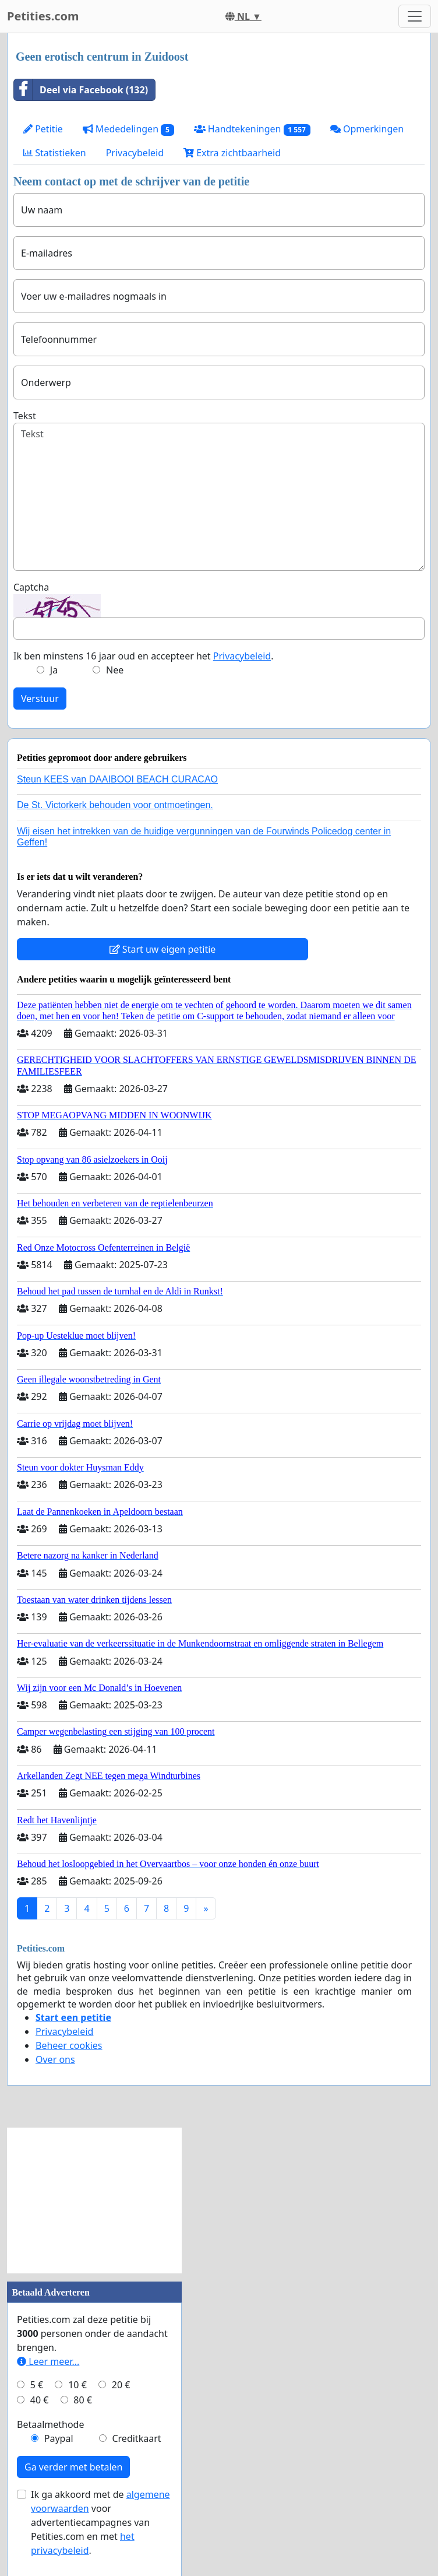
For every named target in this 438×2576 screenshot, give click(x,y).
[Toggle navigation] (414, 16)
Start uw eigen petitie (163, 949)
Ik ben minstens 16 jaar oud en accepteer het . (143, 656)
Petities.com (43, 16)
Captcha (31, 587)
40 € (39, 2399)
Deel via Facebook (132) (81, 89)
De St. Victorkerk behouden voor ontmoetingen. (115, 805)
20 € (121, 2384)
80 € (82, 2399)
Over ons (55, 2059)
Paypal (58, 2438)
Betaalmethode (50, 2424)
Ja (54, 670)
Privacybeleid (135, 152)
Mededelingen (128, 129)
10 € (77, 2384)
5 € (36, 2384)
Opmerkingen (367, 128)
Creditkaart (136, 2438)
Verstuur (40, 698)
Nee (114, 670)
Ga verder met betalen (73, 2467)
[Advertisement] (94, 2200)
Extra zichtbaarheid (232, 152)
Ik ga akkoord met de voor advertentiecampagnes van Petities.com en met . (100, 2522)
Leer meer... (48, 2361)
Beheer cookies (69, 2045)
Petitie (43, 128)
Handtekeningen (252, 129)
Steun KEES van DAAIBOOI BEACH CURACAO (117, 779)
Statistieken (54, 152)
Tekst (24, 415)
